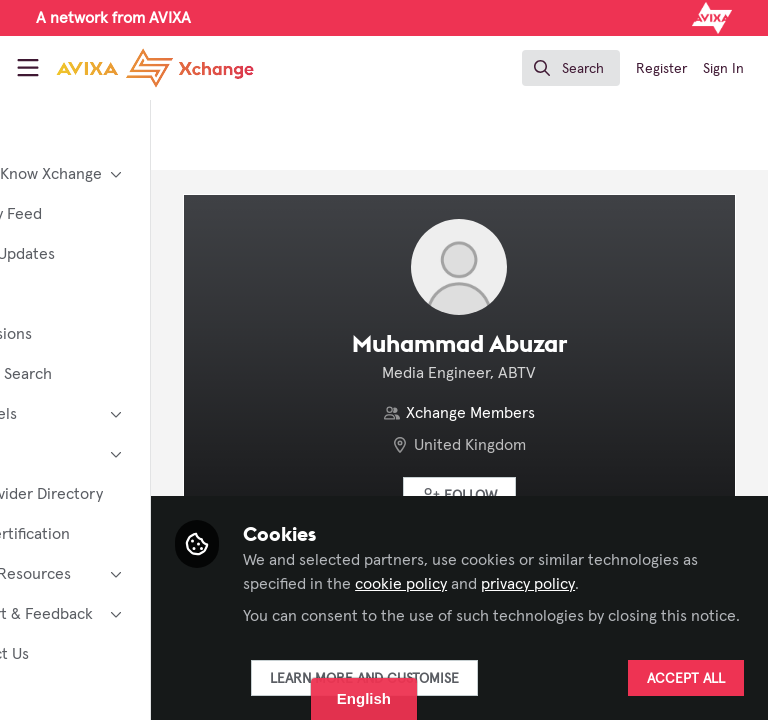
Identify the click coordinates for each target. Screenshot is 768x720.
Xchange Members (523, 413)
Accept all (686, 679)
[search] (571, 68)
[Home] (155, 68)
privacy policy (394, 584)
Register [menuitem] (661, 69)
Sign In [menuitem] (723, 69)
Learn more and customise (468, 679)
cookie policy (619, 560)
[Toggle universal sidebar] (28, 68)
